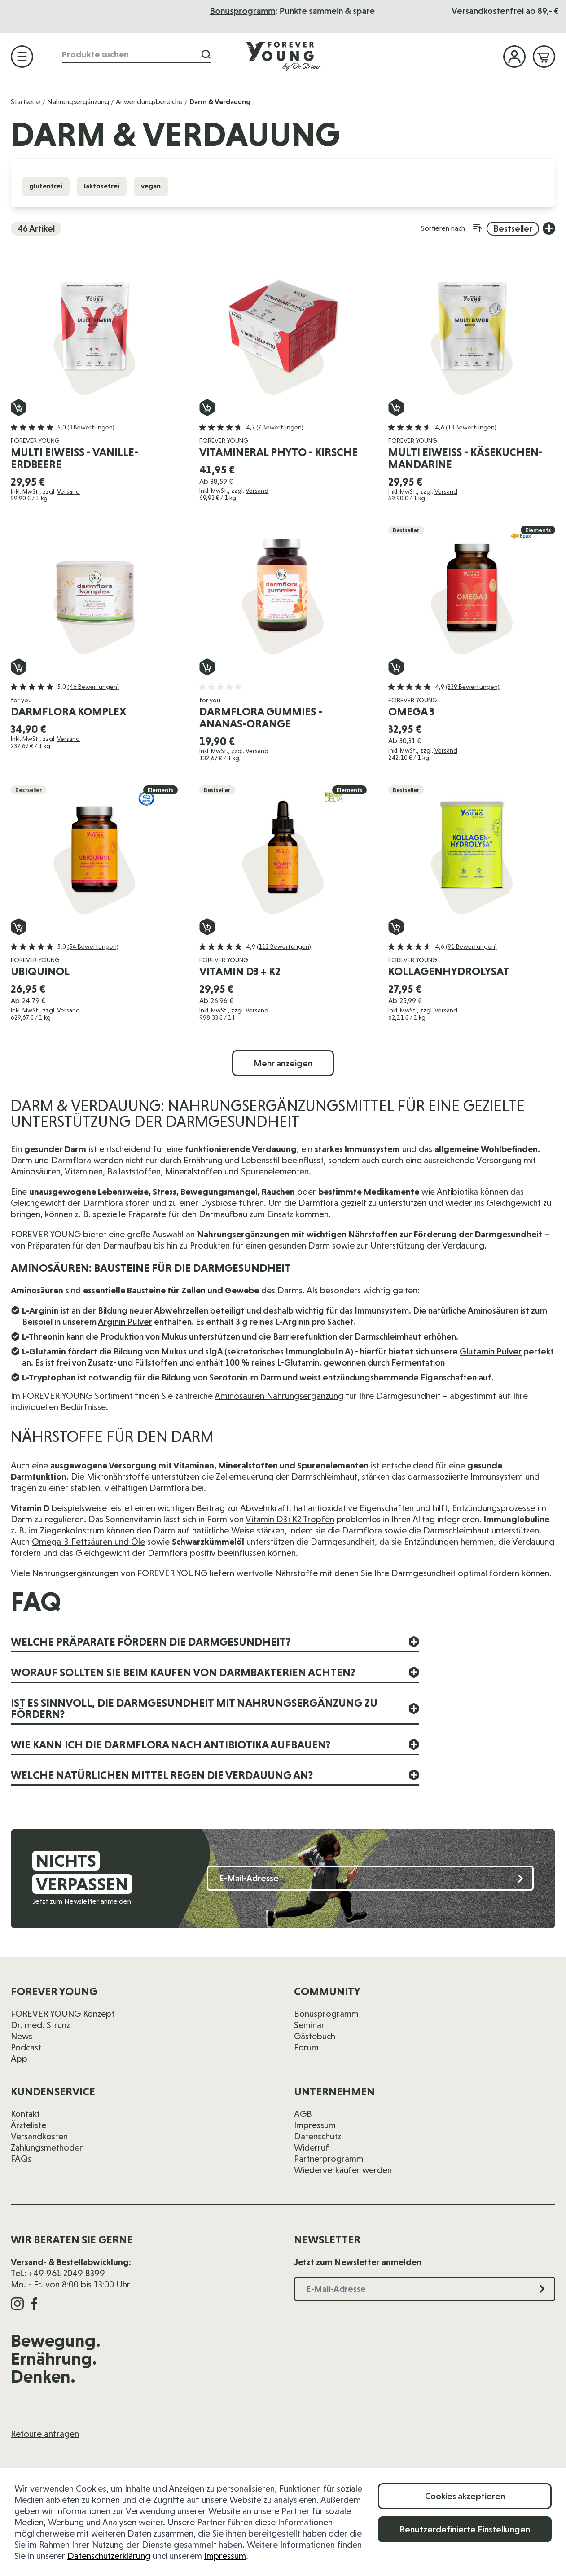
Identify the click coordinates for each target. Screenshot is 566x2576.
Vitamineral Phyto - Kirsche (278, 452)
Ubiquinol (40, 971)
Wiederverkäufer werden (343, 2169)
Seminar (309, 2025)
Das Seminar (307, 10)
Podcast (26, 2047)
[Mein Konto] (514, 57)
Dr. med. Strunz (40, 2025)
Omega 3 (411, 711)
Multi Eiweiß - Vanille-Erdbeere (74, 458)
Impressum (225, 2555)
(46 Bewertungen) (93, 686)
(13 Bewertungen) (471, 427)
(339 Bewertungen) (473, 686)
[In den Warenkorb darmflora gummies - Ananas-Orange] (207, 666)
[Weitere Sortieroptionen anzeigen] (549, 228)
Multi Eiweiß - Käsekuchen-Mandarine (465, 458)
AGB (303, 2113)
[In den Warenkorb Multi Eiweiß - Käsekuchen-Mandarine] (396, 407)
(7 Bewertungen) (279, 427)
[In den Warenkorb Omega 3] (396, 666)
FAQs (21, 2158)
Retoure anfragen (45, 2433)
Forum (306, 2047)
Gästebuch (314, 2036)
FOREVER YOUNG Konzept (62, 2013)
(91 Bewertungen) (471, 946)
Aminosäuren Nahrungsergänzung (279, 1395)
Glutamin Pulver (491, 1351)
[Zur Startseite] (283, 56)
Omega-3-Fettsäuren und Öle (88, 1541)
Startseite (25, 101)
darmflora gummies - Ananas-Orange (260, 717)
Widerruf (311, 2147)
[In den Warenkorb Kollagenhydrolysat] (396, 926)
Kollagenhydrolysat (448, 971)
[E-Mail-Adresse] (370, 1878)
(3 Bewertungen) (90, 427)
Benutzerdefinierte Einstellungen (464, 2529)
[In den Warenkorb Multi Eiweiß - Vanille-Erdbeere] (18, 407)
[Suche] (206, 54)
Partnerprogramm (329, 2158)
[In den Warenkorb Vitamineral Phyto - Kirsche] (207, 407)
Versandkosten (39, 2136)
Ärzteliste (28, 2125)
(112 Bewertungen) (284, 946)
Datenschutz (317, 2136)
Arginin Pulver (125, 1321)
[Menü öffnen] (22, 56)
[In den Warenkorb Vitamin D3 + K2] (207, 926)
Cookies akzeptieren (465, 2496)
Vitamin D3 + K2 (240, 971)
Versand (68, 491)
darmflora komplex (68, 711)
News (21, 2036)
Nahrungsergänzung (78, 101)
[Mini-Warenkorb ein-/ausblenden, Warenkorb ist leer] (544, 57)
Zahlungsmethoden (47, 2147)
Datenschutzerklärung (108, 2555)
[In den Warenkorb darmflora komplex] (18, 666)
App (19, 2058)
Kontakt (25, 2113)
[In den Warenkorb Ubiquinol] (18, 926)
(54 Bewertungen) (92, 946)
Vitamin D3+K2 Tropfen (290, 1519)
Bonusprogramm (326, 2013)
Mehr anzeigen (283, 1063)
